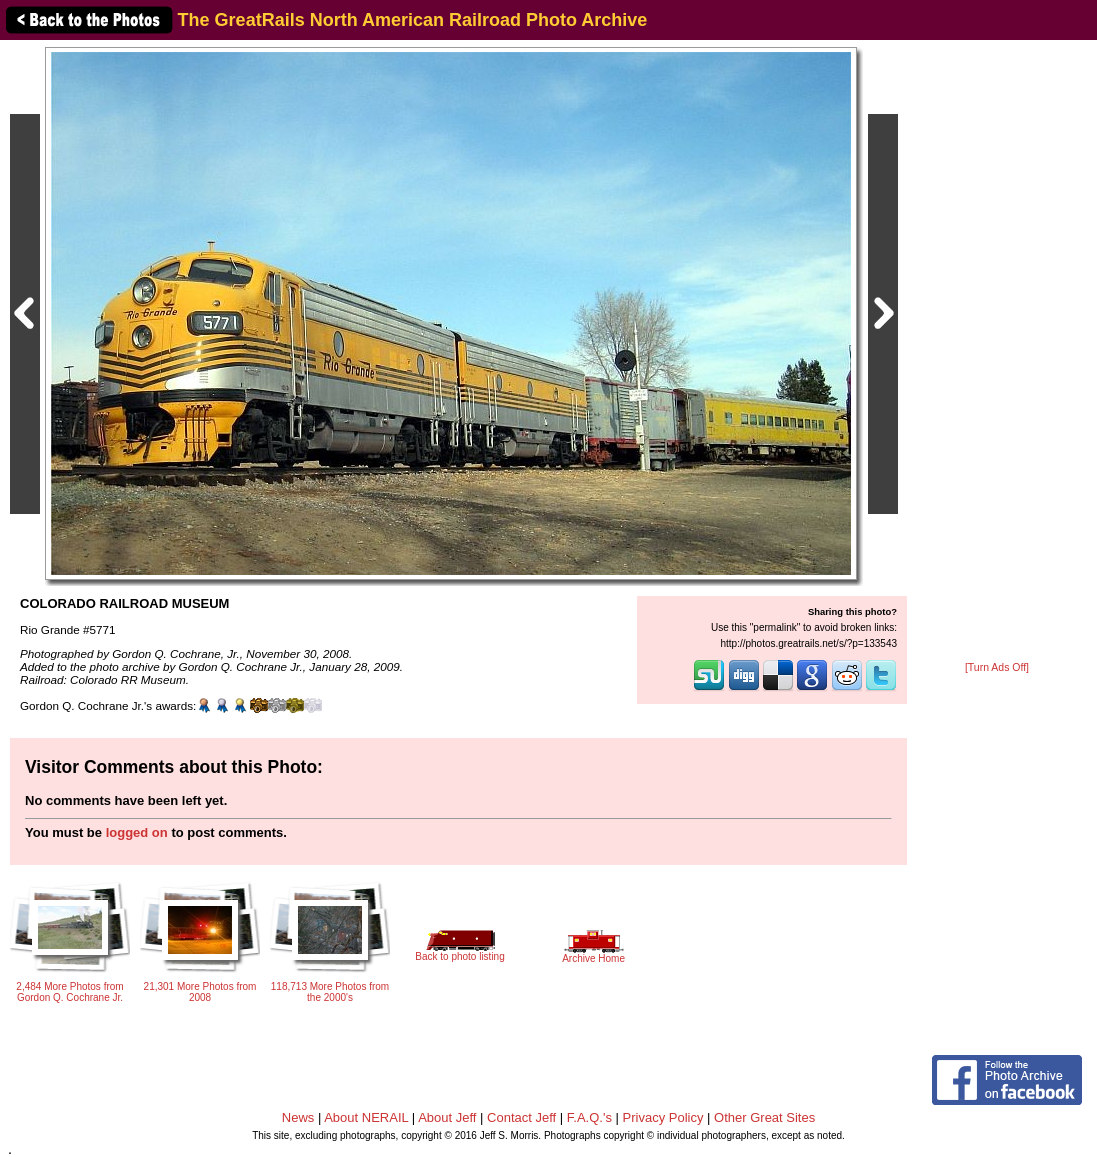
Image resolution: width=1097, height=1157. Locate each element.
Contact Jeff (521, 1117)
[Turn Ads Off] (997, 667)
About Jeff (447, 1117)
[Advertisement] (997, 352)
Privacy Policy (663, 1117)
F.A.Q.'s (589, 1117)
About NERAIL (366, 1117)
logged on (137, 832)
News (298, 1117)
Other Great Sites (764, 1117)
